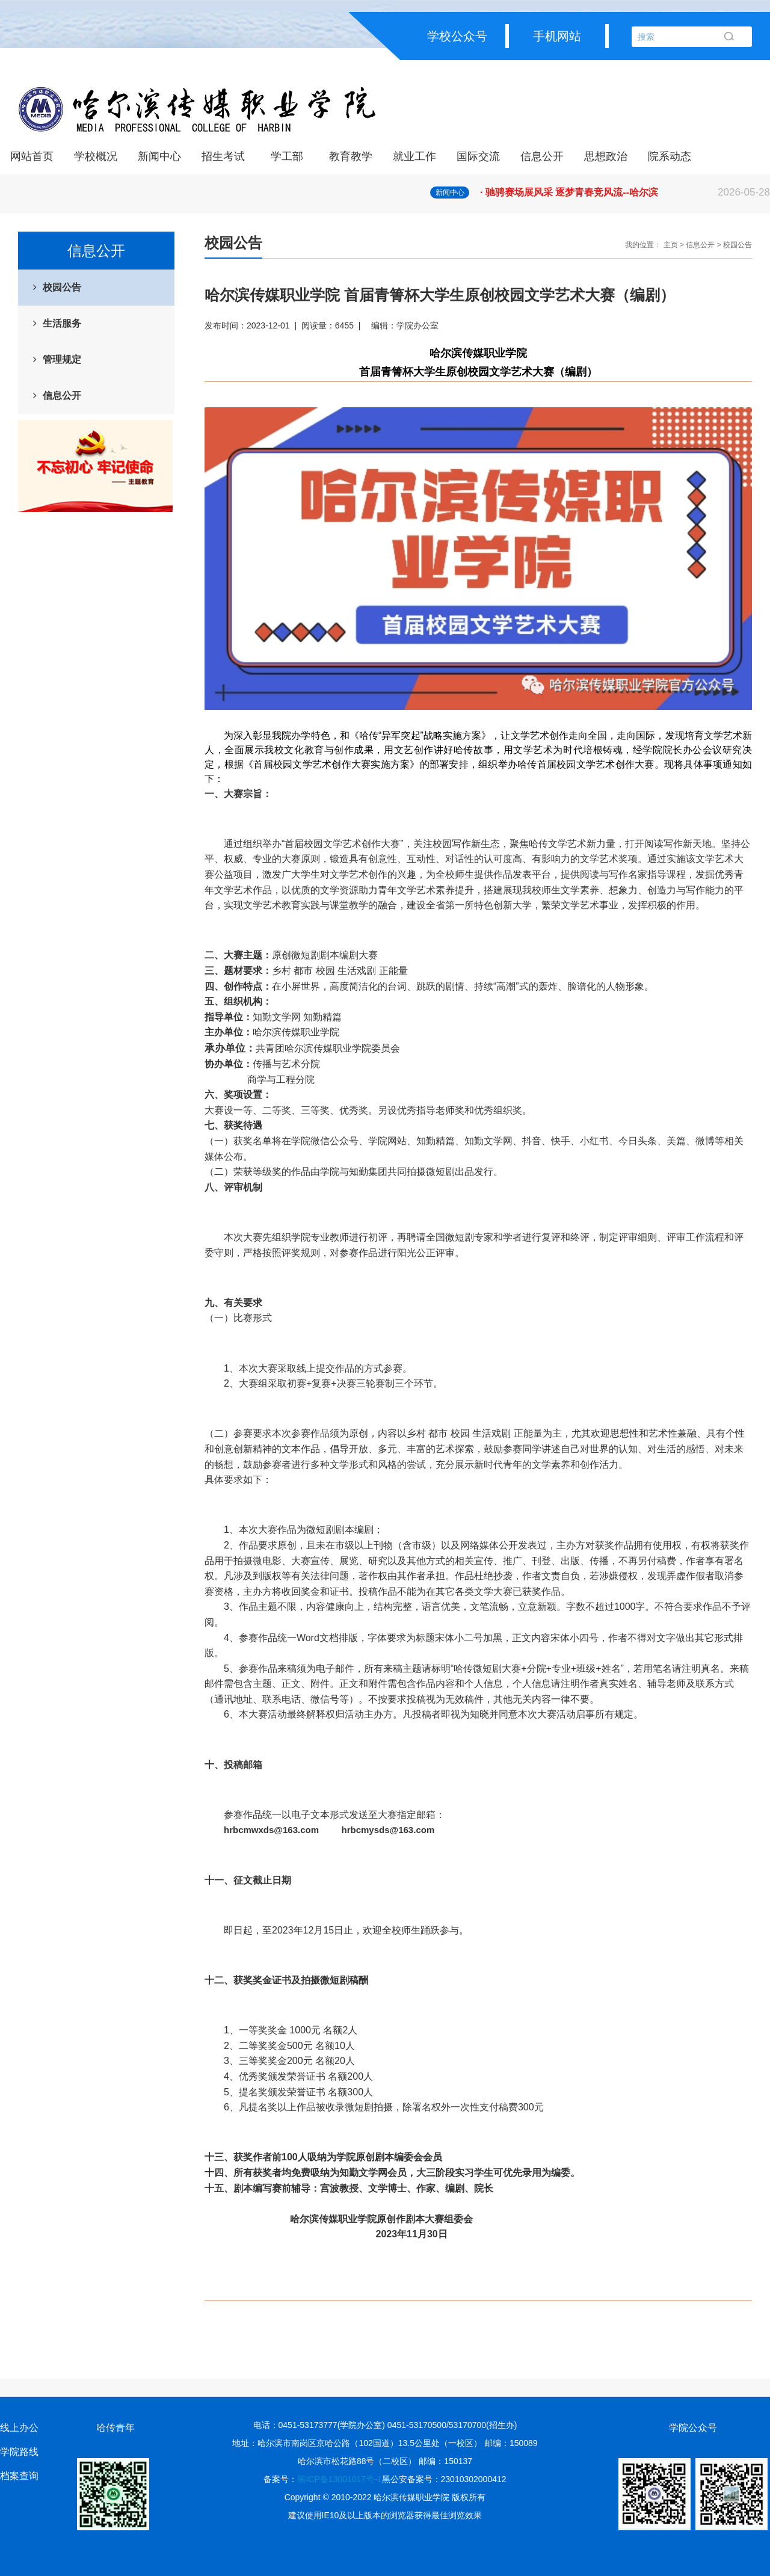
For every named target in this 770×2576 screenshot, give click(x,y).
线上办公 (19, 2428)
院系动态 (669, 156)
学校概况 (95, 156)
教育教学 (350, 156)
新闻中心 (159, 156)
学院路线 (19, 2452)
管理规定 (62, 359)
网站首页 (32, 156)
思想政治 (605, 156)
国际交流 (478, 156)
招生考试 (223, 156)
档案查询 (19, 2476)
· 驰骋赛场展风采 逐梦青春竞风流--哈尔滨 (625, 192)
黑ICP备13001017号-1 (339, 2479)
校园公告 (62, 287)
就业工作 (414, 156)
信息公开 (542, 156)
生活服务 (62, 323)
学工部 (287, 156)
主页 (671, 245)
